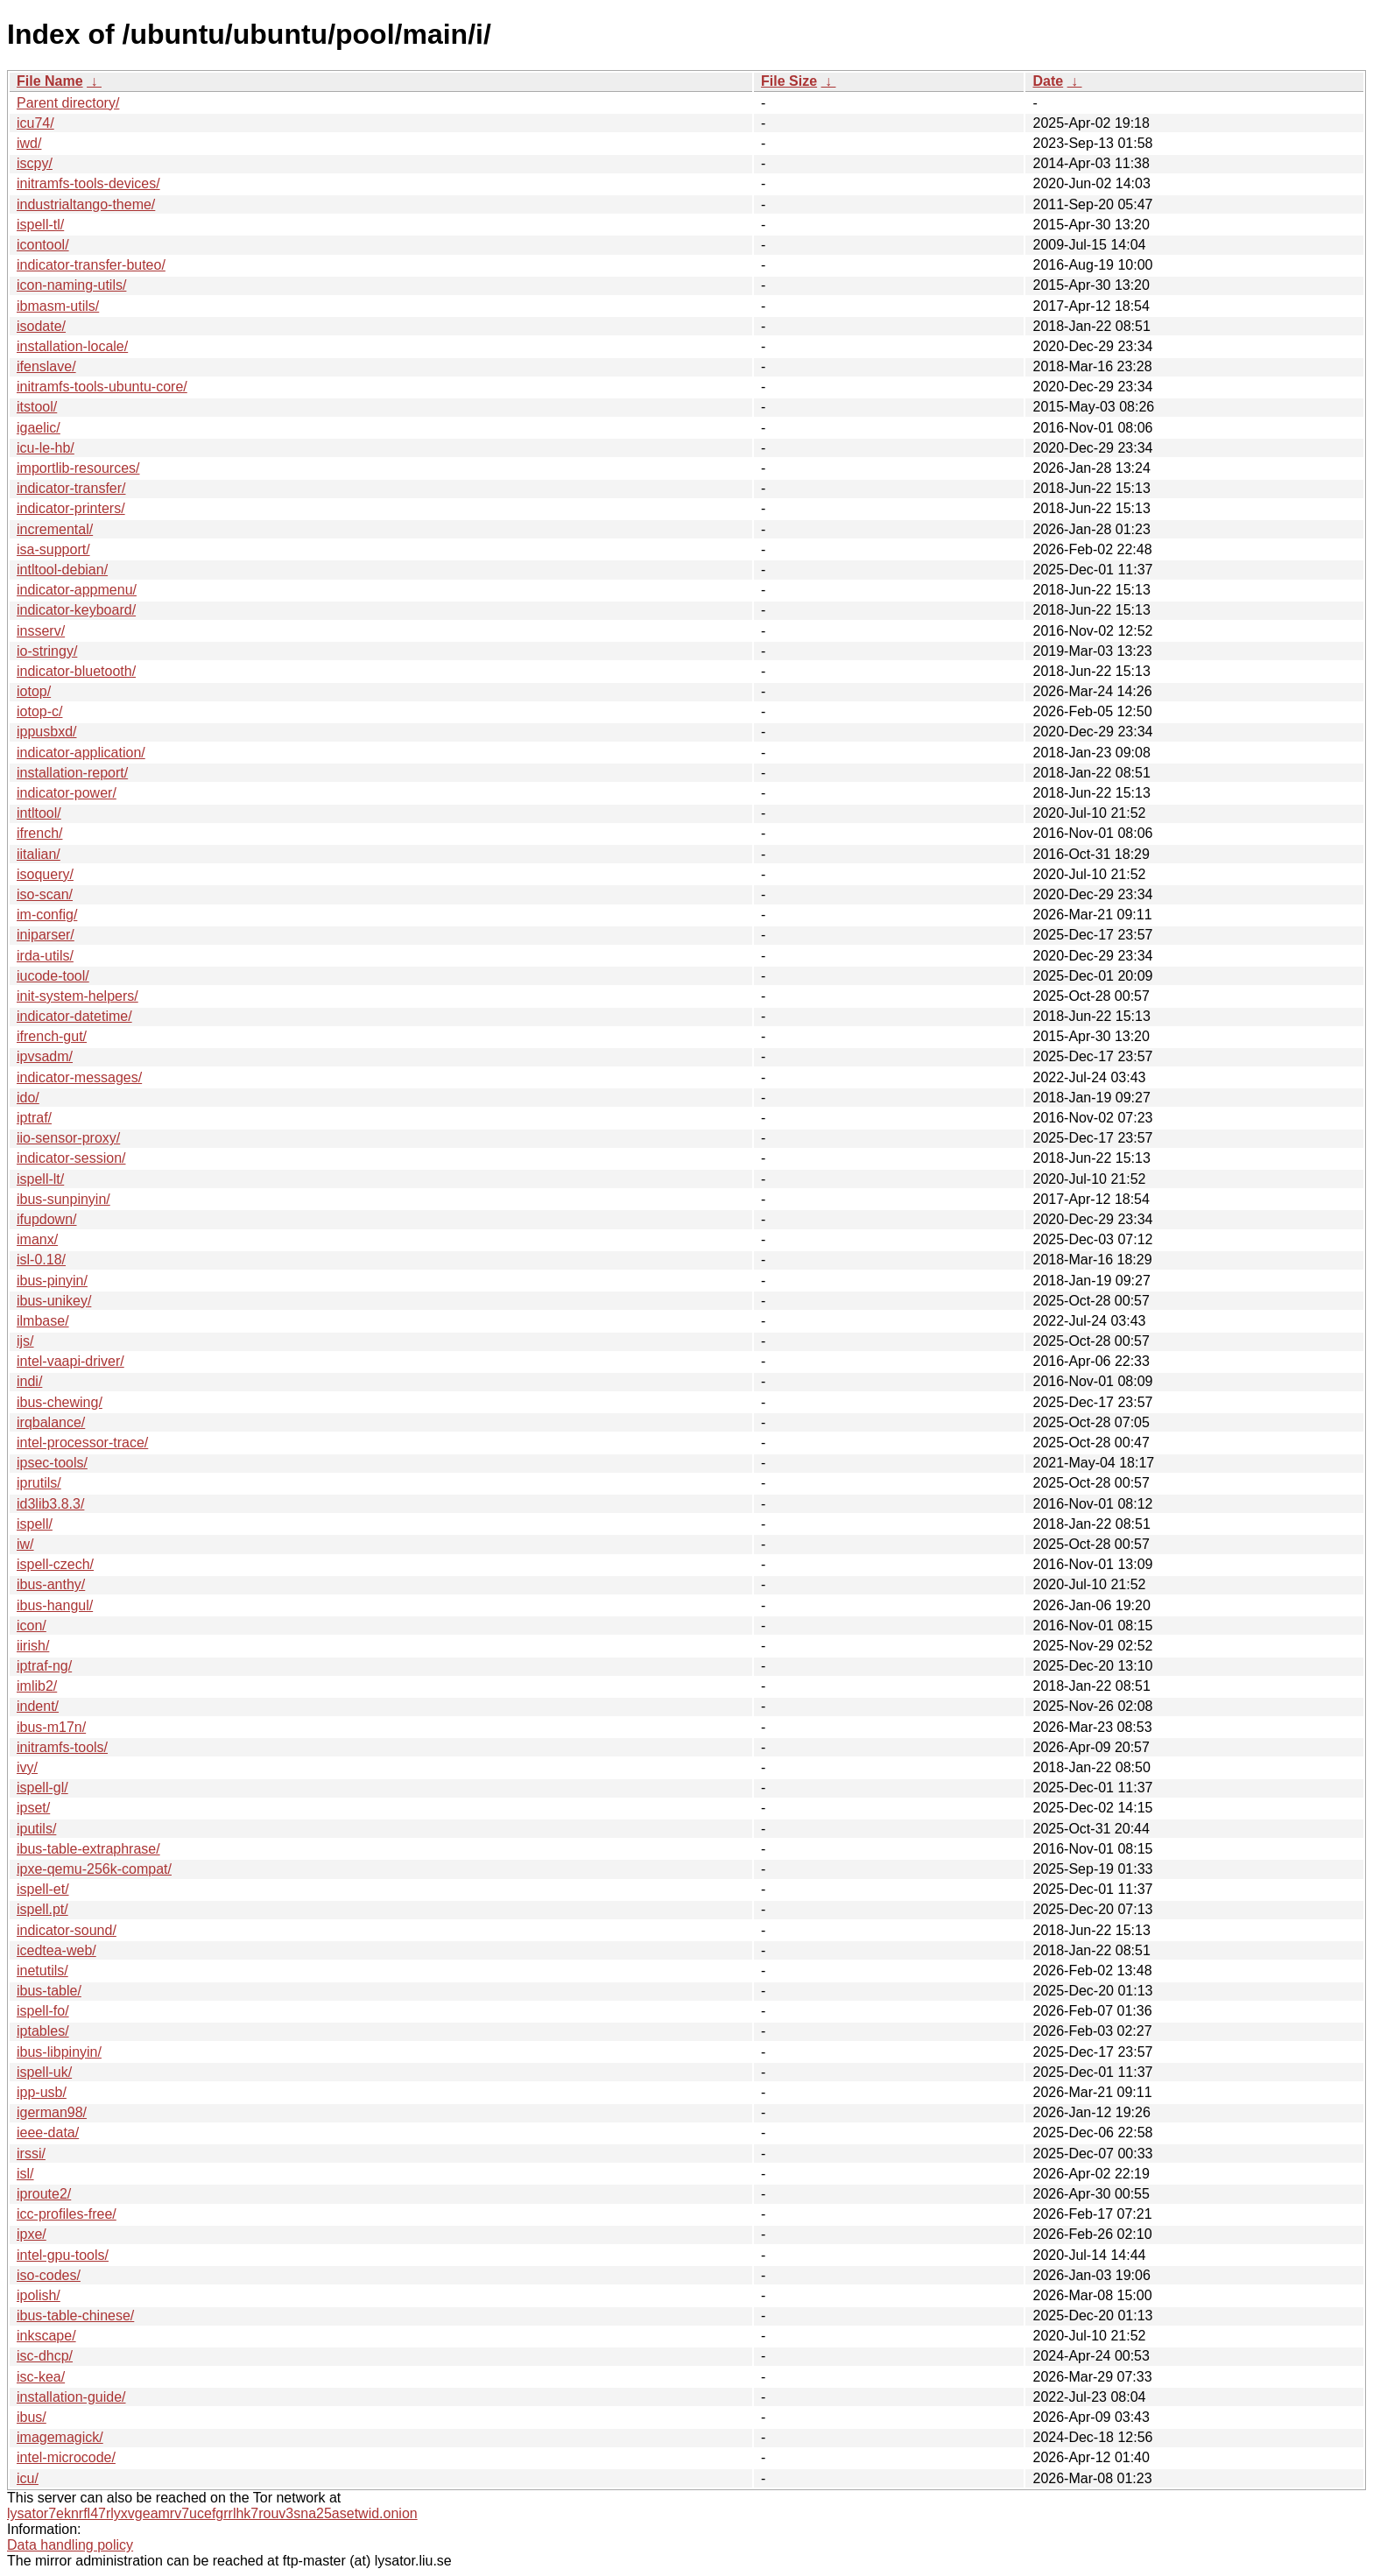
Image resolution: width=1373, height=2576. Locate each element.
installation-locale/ (72, 346)
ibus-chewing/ (59, 1402)
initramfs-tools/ (62, 1747)
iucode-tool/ (53, 975)
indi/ (29, 1381)
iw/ (25, 1544)
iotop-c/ (39, 711)
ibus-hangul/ (55, 1605)
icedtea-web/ (56, 1950)
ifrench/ (39, 833)
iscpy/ (35, 163)
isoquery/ (45, 874)
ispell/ (35, 1524)
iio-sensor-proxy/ (68, 1137)
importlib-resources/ (78, 468)
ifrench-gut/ (52, 1036)
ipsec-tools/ (52, 1462)
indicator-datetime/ (74, 1016)
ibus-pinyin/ (52, 1280)
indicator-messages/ (79, 1077)
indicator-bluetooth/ (76, 671)
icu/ (28, 2478)
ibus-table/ (49, 1990)
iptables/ (43, 2030)
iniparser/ (45, 934)
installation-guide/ (71, 2396)
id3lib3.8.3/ (50, 1503)
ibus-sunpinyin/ (63, 1199)
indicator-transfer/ (71, 488)
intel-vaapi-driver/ (70, 1361)
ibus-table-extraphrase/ (88, 1848)
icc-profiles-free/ (66, 2213)
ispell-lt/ (40, 1179)
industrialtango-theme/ (86, 204)
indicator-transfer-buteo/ (91, 264)
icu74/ (35, 123)
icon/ (31, 1625)
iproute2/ (44, 2193)
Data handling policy (70, 2544)
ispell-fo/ (43, 2010)
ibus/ (31, 2417)
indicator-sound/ (66, 1930)
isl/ (25, 2173)
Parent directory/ (68, 102)
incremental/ (55, 529)
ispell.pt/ (42, 1909)
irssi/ (31, 2153)
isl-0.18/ (41, 1259)
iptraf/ (34, 1117)
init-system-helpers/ (77, 996)
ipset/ (33, 1807)
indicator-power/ (66, 792)
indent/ (38, 1706)
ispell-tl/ (40, 224)
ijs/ (25, 1341)
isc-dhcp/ (45, 2355)
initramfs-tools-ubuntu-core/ (102, 386)
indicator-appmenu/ (77, 589)
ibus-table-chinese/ (75, 2315)
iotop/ (34, 691)
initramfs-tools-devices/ (88, 183)
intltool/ (39, 813)
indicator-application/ (81, 752)
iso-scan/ (45, 894)
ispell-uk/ (44, 2072)
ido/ (28, 1097)
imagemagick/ (60, 2437)
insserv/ (41, 630)
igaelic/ (38, 427)
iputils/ (36, 1828)
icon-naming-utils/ (71, 285)
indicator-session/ (71, 1158)
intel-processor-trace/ (82, 1442)
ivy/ (27, 1767)
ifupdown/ (47, 1219)
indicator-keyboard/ (76, 609)
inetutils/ (42, 1970)
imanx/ (37, 1239)
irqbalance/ (51, 1422)
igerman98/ (52, 2112)
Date (1047, 81)
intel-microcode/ (66, 2457)
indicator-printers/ (71, 508)
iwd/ (29, 143)
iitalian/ (38, 854)
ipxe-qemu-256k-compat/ (94, 1869)
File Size (789, 81)
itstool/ (37, 406)
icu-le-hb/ (45, 447)
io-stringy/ (47, 651)
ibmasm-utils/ (58, 306)
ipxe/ (31, 2234)
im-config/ (47, 914)
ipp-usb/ (42, 2092)
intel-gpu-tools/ (63, 2255)
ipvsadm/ (45, 1056)
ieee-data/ (48, 2132)
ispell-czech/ (55, 1564)
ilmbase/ (43, 1320)
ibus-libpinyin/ (59, 2052)
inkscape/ (46, 2335)
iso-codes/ (49, 2275)
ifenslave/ (46, 366)
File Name (50, 81)
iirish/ (33, 1645)
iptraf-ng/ (44, 1665)
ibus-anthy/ (51, 1584)
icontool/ (43, 244)
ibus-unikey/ (54, 1300)
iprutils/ (39, 1482)
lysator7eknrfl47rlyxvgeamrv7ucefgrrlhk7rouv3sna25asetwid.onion (212, 2513)
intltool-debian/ (62, 569)
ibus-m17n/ (51, 1727)
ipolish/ (38, 2295)
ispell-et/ (43, 1889)
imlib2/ (37, 1686)
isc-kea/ (41, 2376)
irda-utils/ (45, 955)
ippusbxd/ (47, 731)
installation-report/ (72, 772)
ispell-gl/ (42, 1787)
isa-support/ (53, 549)
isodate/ (41, 326)
